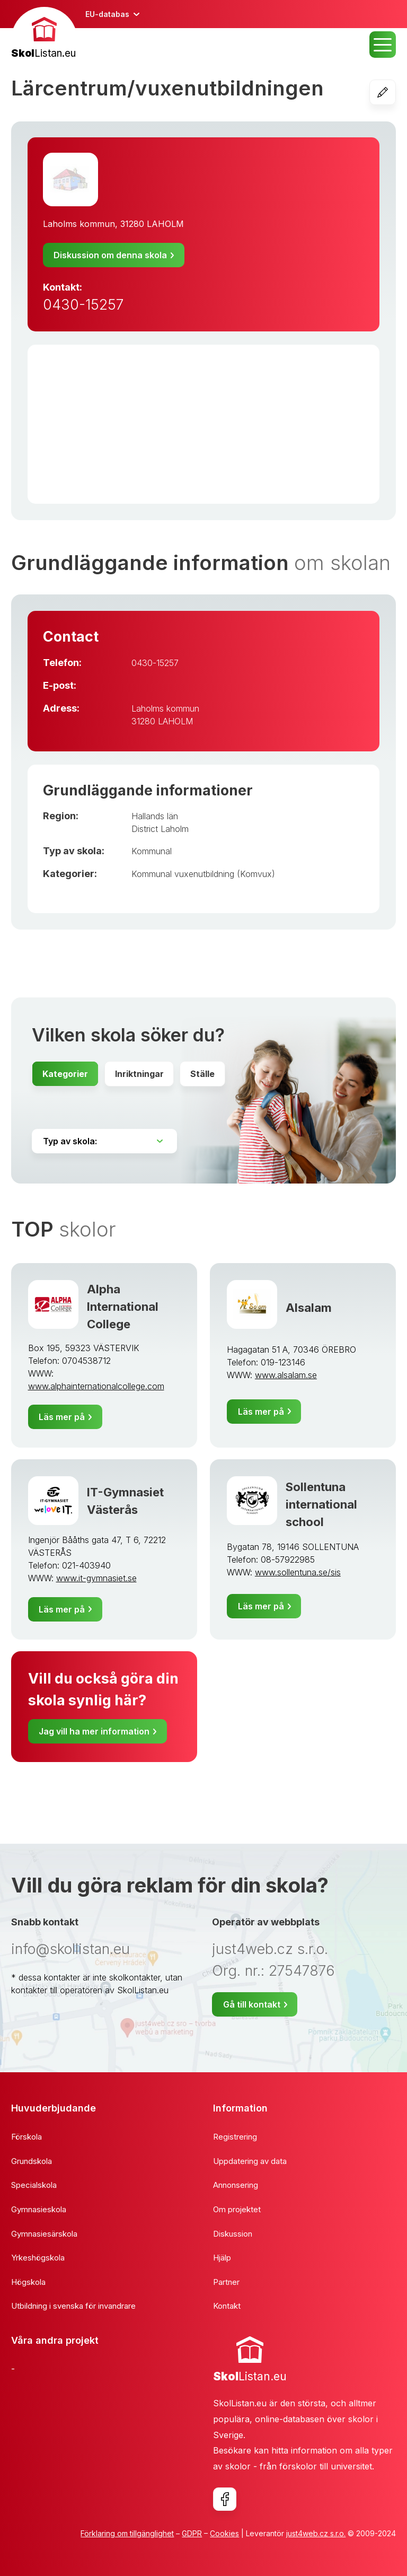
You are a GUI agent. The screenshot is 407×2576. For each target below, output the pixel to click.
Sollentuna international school (321, 1504)
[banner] (44, 34)
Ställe (202, 1073)
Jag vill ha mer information (94, 1731)
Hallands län (154, 816)
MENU (382, 44)
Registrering (235, 2137)
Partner (226, 2282)
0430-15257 (83, 304)
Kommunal (151, 851)
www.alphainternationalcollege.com (96, 1386)
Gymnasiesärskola (44, 2234)
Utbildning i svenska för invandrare (73, 2306)
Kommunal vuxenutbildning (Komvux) (203, 874)
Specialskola (34, 2185)
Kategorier (65, 1073)
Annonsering (235, 2185)
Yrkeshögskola (38, 2258)
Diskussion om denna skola (110, 255)
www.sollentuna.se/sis (298, 1572)
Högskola (28, 2282)
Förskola (26, 2137)
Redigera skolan (395, 92)
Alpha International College (122, 1306)
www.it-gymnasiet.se (96, 1578)
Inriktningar (139, 1073)
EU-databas (107, 14)
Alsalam (309, 1307)
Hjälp (222, 2258)
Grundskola (31, 2161)
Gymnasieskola (38, 2209)
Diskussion (232, 2234)
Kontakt (227, 2306)
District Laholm (160, 828)
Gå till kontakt (251, 2004)
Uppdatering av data (250, 2161)
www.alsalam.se (286, 1375)
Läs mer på (62, 1417)
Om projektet (237, 2209)
